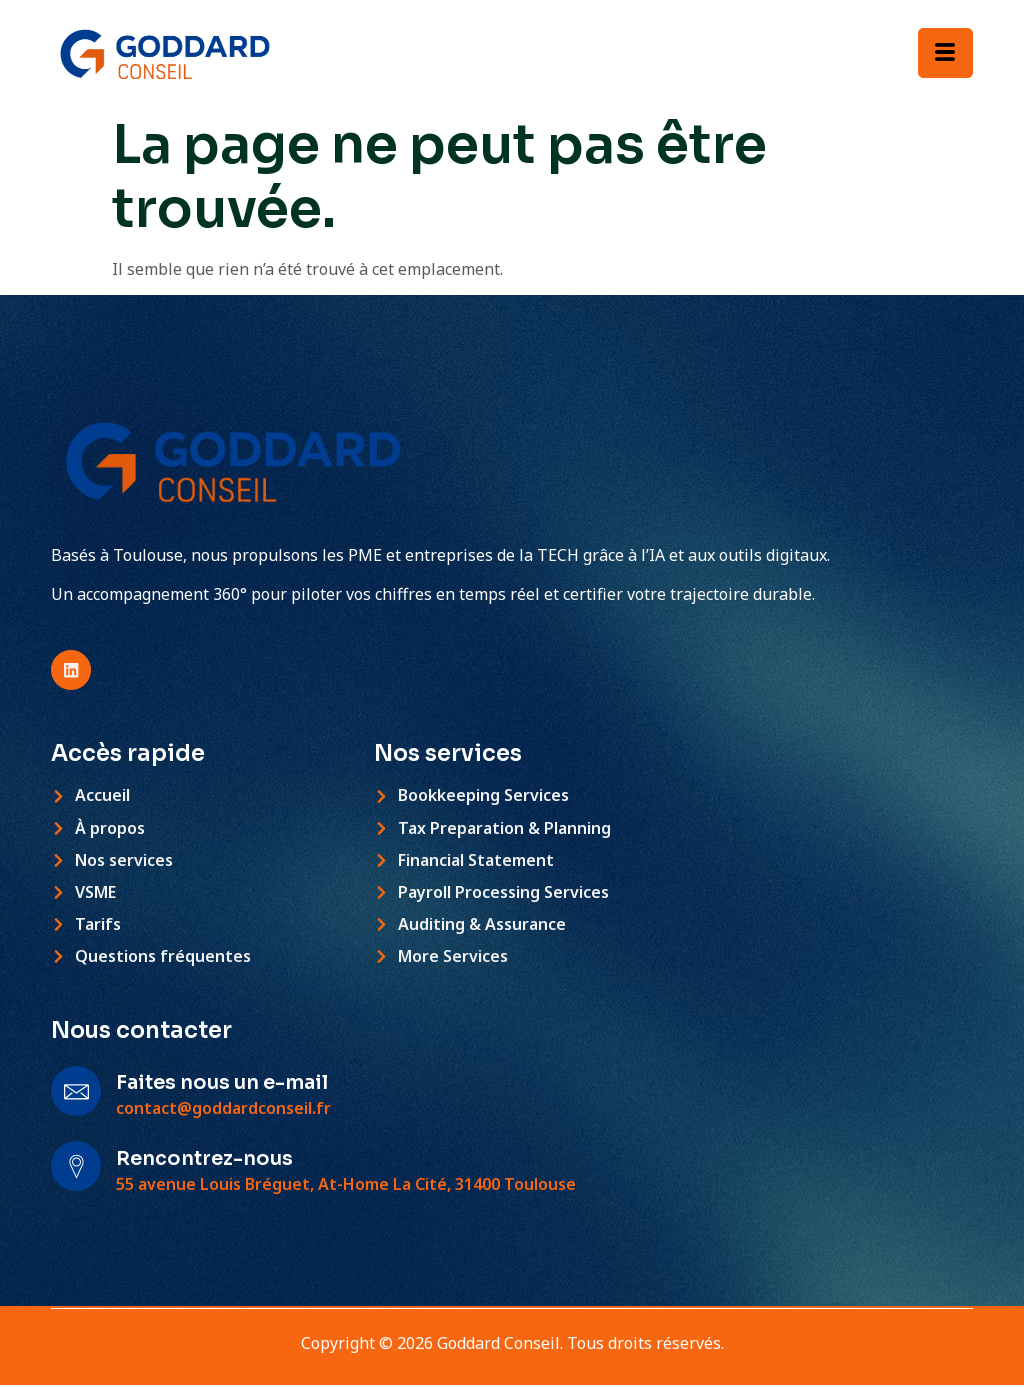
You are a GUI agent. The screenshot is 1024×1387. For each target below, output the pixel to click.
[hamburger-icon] (945, 53)
